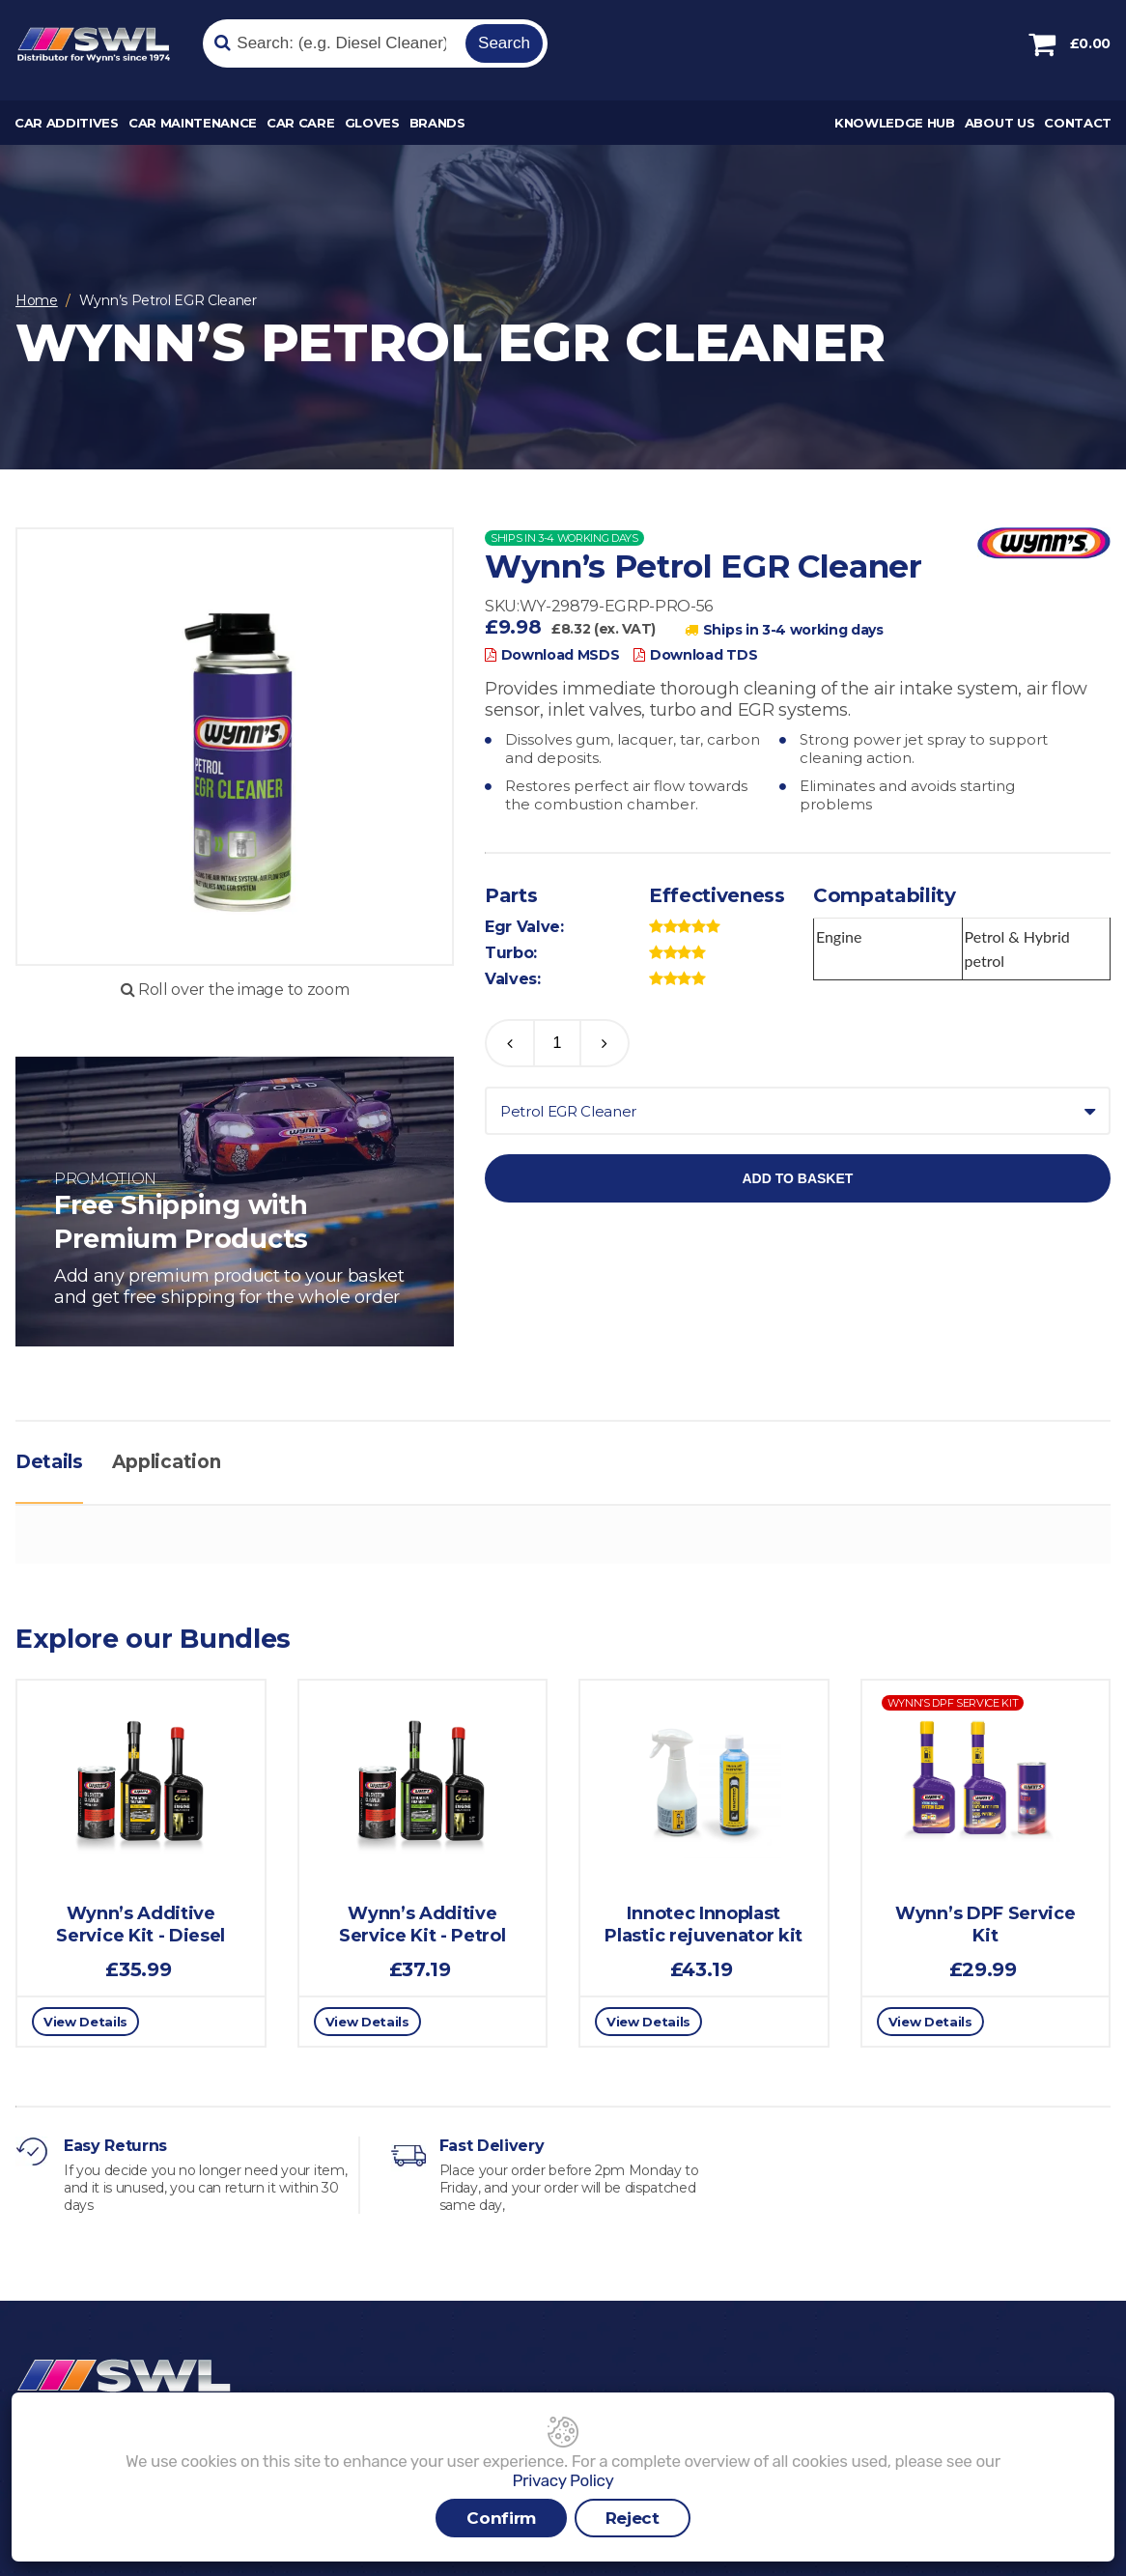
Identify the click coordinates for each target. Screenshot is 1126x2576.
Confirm (501, 2518)
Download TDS (695, 655)
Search (504, 43)
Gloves (372, 122)
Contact (1078, 122)
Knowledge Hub (894, 122)
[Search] (332, 43)
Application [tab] (166, 1462)
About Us (999, 122)
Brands (437, 122)
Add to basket (797, 1178)
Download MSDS (552, 655)
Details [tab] (49, 1462)
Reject (632, 2518)
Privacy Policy (563, 2480)
